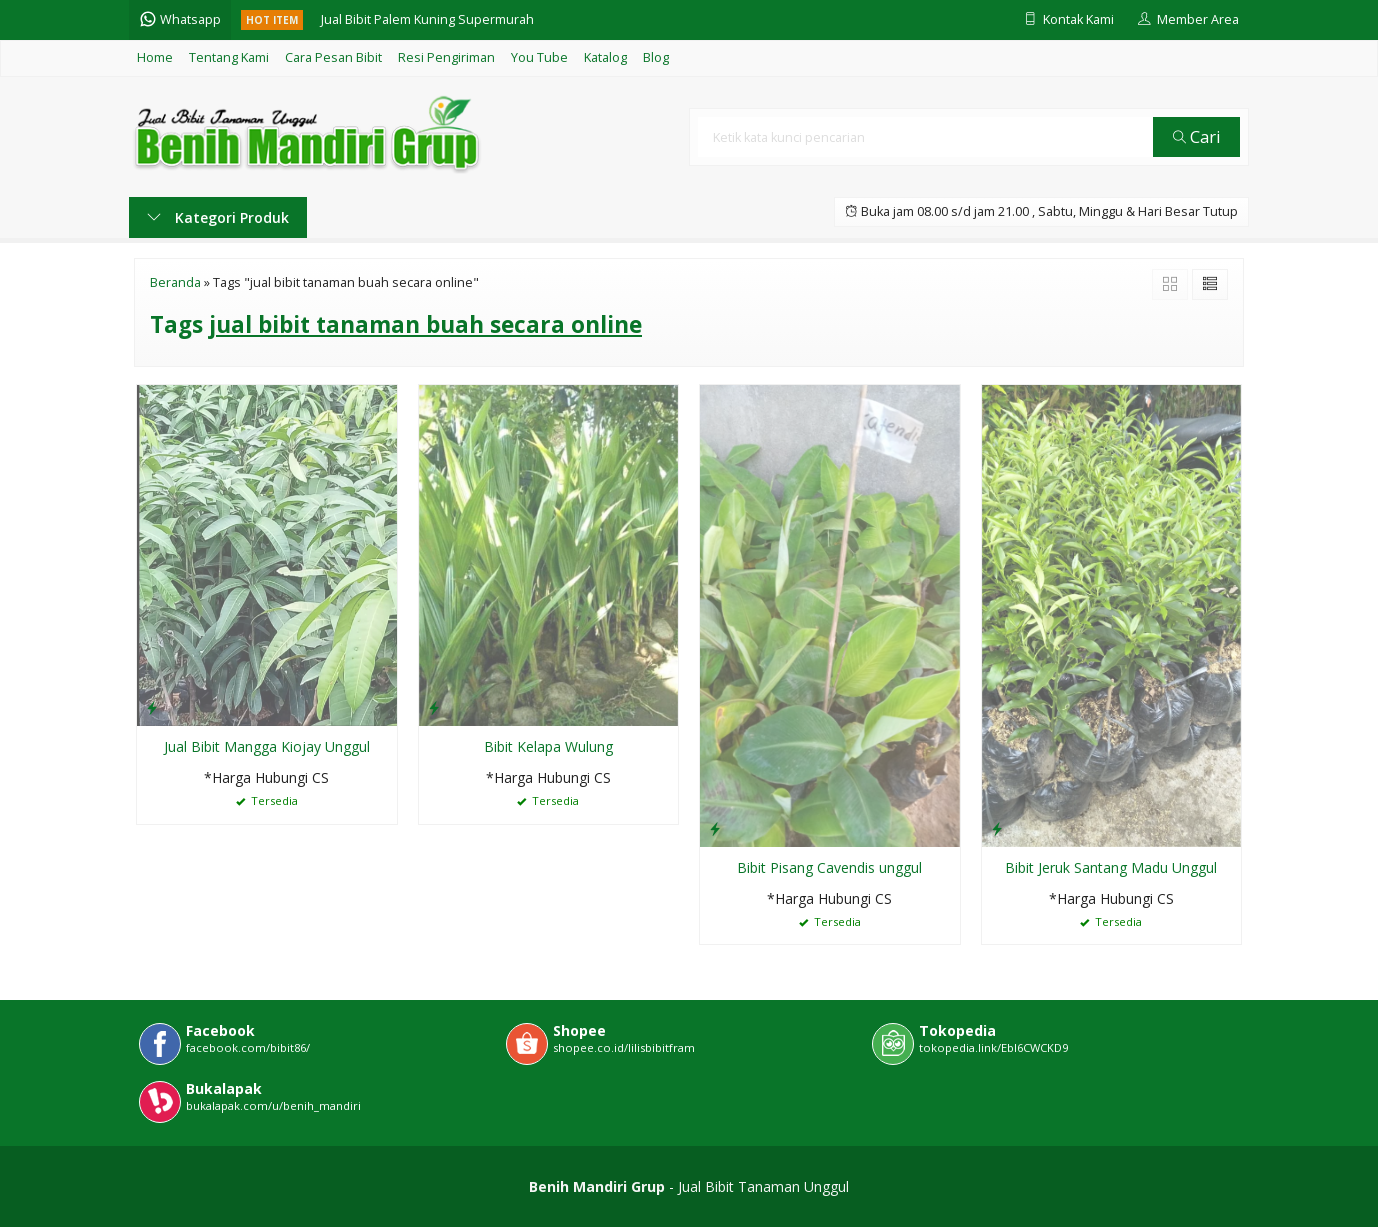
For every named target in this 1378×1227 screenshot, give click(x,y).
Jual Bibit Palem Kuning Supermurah (427, 19)
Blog (656, 57)
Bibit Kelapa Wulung (548, 746)
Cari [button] (1197, 136)
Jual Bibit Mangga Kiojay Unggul (267, 746)
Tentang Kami (229, 57)
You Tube (539, 57)
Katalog (605, 57)
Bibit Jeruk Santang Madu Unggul (1111, 867)
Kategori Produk (218, 217)
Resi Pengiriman (446, 57)
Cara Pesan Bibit (333, 57)
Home (155, 57)
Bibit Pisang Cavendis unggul (829, 867)
